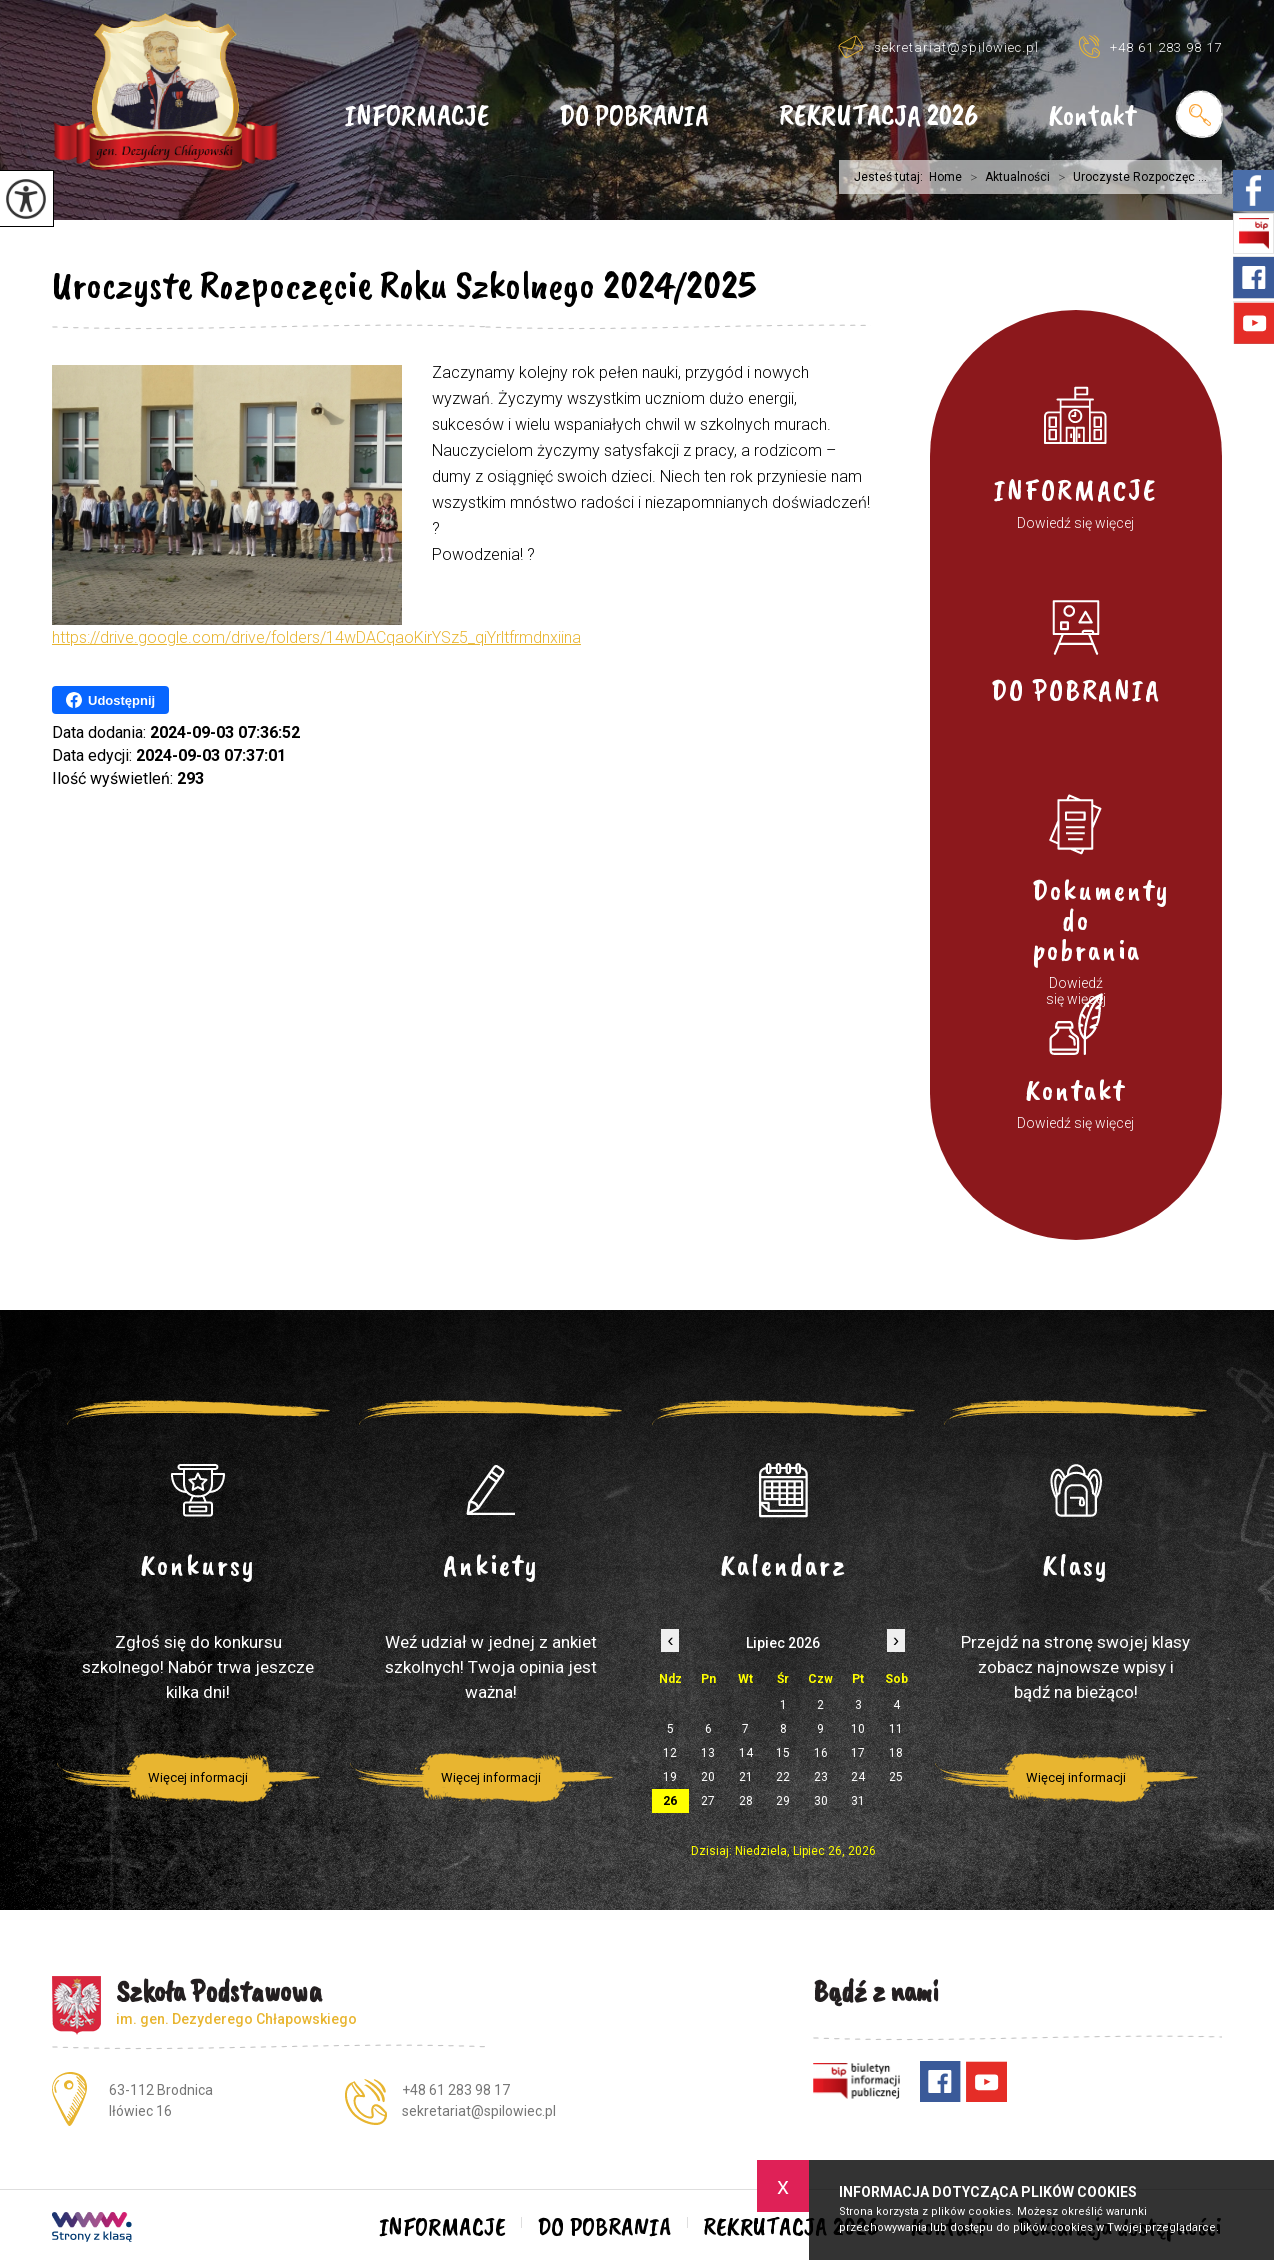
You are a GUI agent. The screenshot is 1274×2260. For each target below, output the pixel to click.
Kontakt (1092, 117)
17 (858, 1753)
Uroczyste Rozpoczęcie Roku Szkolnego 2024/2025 (404, 285)
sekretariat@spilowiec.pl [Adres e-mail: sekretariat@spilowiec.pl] (479, 2111)
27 (708, 1801)
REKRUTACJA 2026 (878, 117)
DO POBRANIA (634, 117)
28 (746, 1801)
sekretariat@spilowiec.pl (938, 46)
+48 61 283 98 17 (1150, 46)
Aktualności (1006, 177)
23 (821, 1777)
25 (896, 1777)
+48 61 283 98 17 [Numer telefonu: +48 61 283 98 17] (456, 2090)
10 (858, 1729)
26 (670, 1801)
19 (670, 1777)
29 (783, 1801)
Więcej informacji (198, 1777)
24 (858, 1777)
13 (708, 1753)
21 (746, 1777)
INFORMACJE (417, 117)
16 (821, 1753)
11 (896, 1729)
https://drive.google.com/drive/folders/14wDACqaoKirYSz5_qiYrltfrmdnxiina (316, 637)
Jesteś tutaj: (891, 177)
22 (783, 1777)
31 (858, 1801)
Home (945, 177)
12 (670, 1753)
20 (708, 1777)
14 (746, 1753)
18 (896, 1753)
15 (783, 1753)
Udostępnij (110, 700)
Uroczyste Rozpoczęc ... (1128, 177)
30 (821, 1801)
